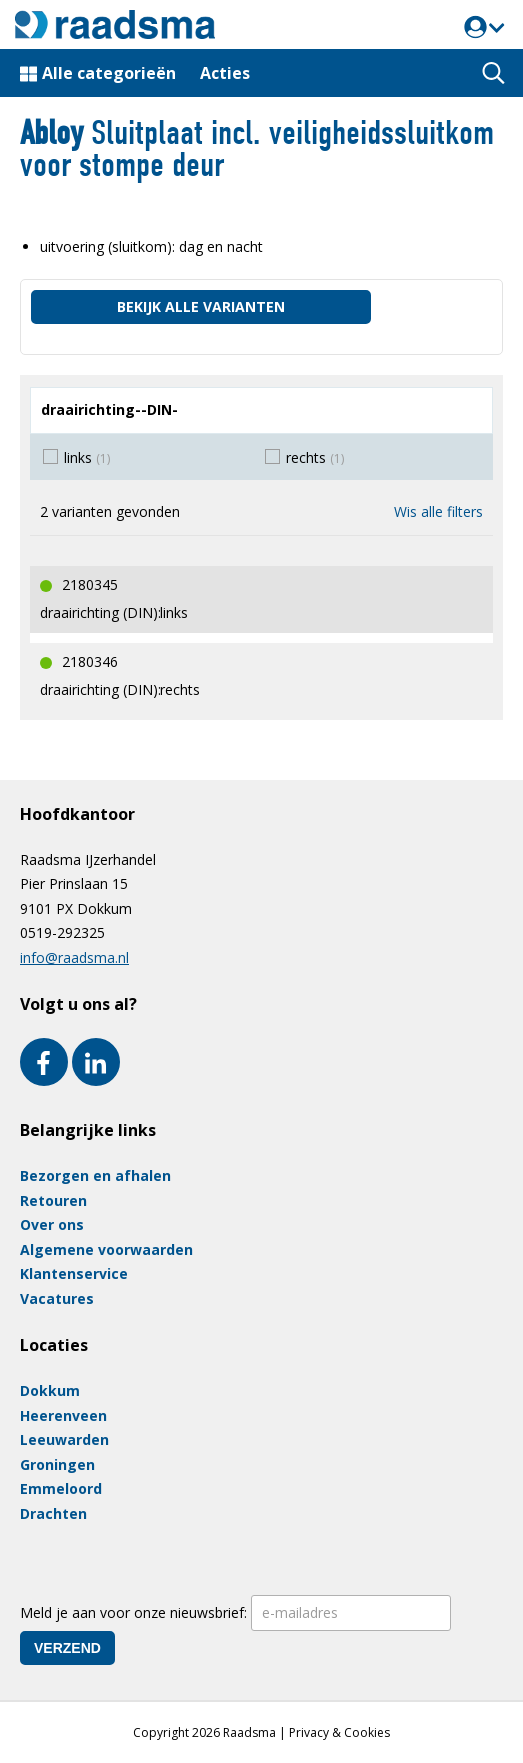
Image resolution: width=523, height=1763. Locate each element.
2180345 (90, 584)
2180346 (90, 661)
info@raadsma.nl (74, 957)
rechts (315, 457)
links (87, 457)
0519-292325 (62, 932)
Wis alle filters (438, 511)
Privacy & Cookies (339, 1732)
